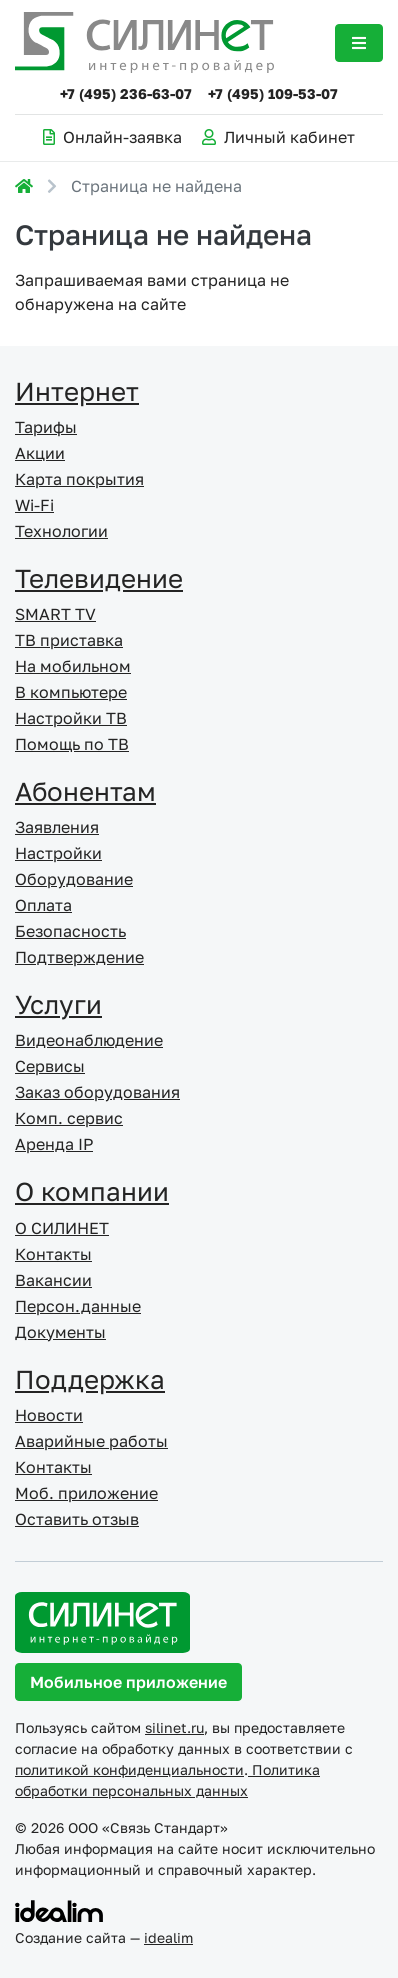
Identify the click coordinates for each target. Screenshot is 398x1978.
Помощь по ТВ (72, 744)
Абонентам (85, 791)
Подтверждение (79, 957)
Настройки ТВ (71, 718)
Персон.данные (78, 1306)
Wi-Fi (34, 505)
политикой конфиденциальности (129, 1769)
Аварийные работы (91, 1441)
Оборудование (74, 879)
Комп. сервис (69, 1118)
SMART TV (55, 614)
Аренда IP (54, 1144)
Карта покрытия (79, 479)
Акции (40, 453)
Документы (60, 1332)
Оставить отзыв (77, 1519)
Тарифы (46, 427)
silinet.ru (174, 1727)
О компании (92, 1191)
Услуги (58, 1004)
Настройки (58, 853)
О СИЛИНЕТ (62, 1228)
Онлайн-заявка (112, 137)
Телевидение (99, 578)
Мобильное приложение (128, 1682)
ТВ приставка (69, 640)
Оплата (43, 905)
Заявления (57, 827)
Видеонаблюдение (89, 1040)
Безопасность (70, 931)
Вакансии (53, 1280)
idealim (168, 1937)
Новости (49, 1415)
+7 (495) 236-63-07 (126, 93)
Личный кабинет (278, 137)
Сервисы (50, 1066)
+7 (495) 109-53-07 (273, 93)
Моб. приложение (86, 1493)
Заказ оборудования (97, 1092)
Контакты (53, 1254)
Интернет (77, 391)
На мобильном (73, 666)
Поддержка (90, 1379)
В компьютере (71, 692)
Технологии (61, 531)
